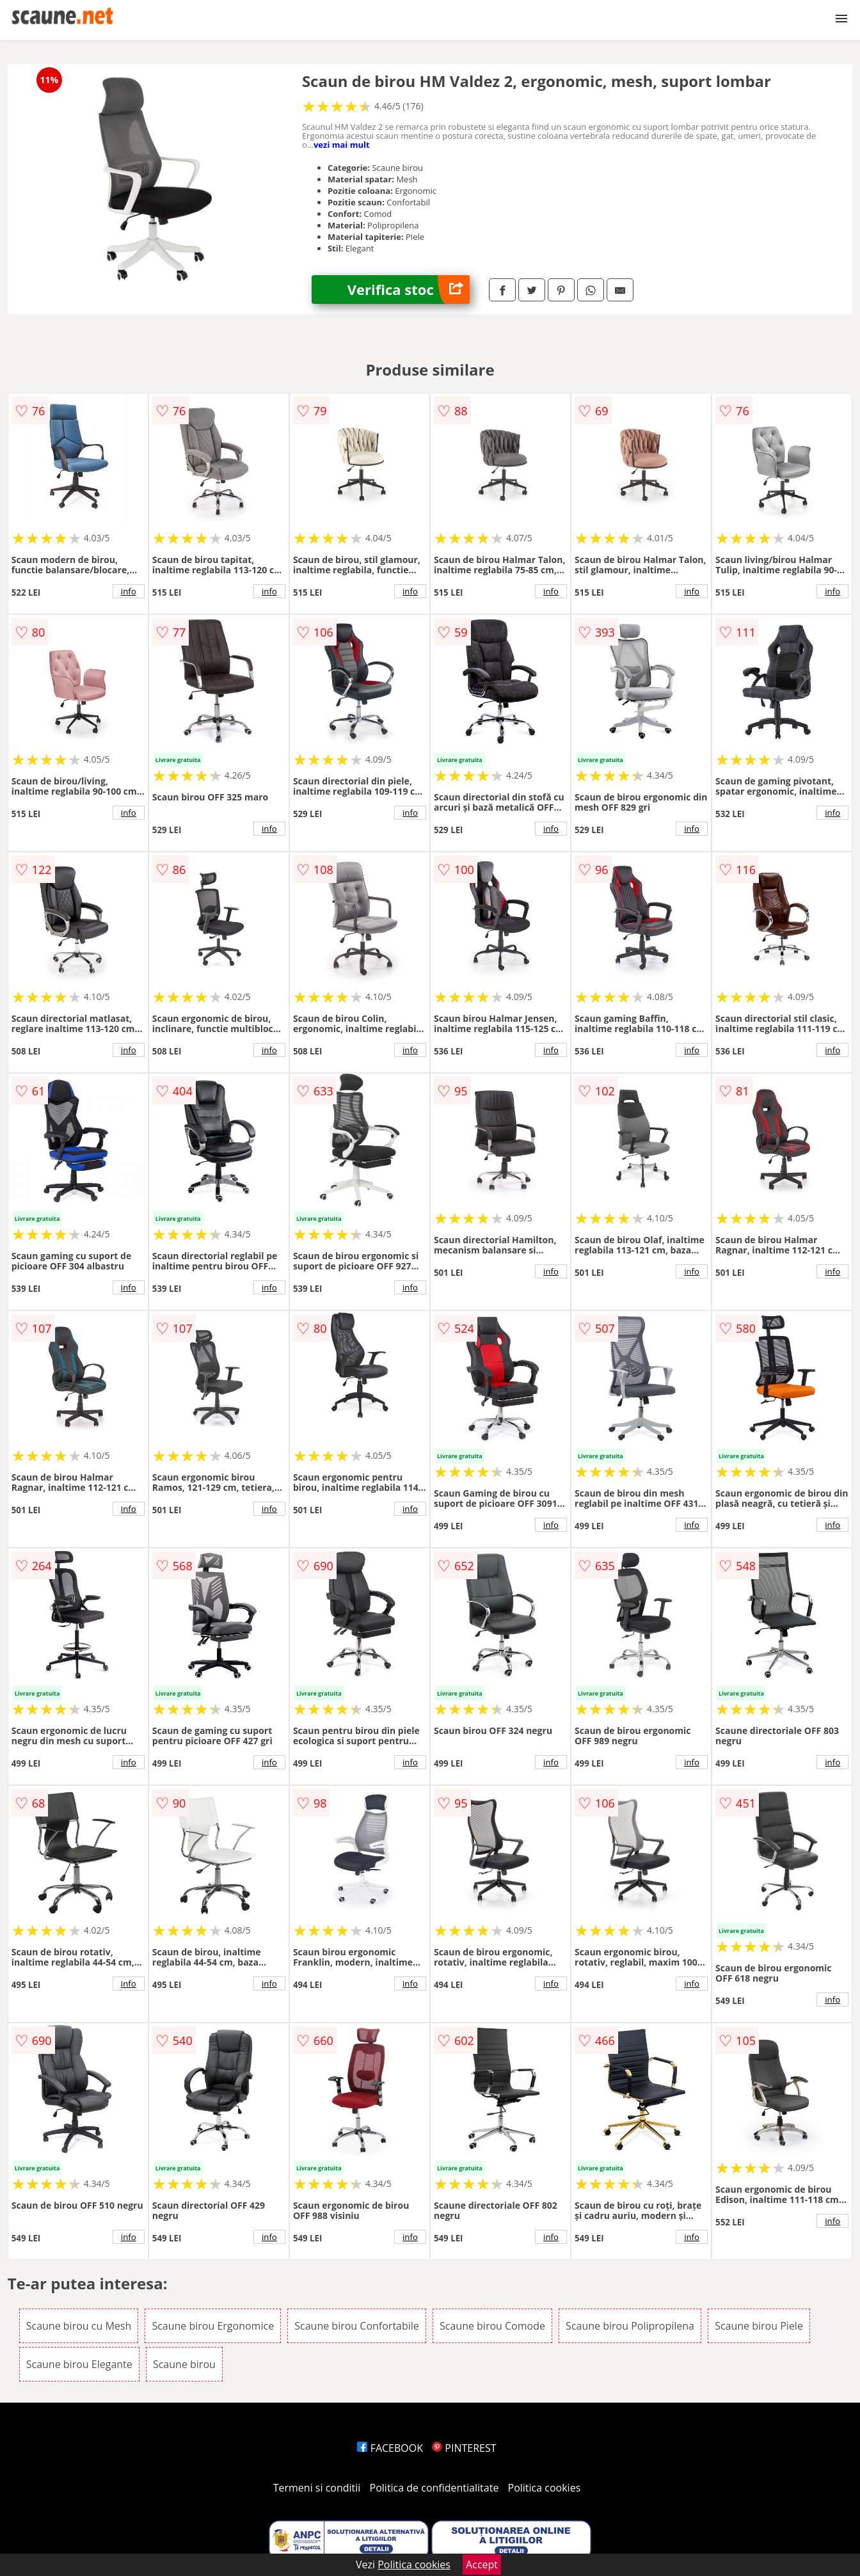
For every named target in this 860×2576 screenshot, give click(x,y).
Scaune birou (184, 2364)
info (128, 591)
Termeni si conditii (317, 2488)
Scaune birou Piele (759, 2326)
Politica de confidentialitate (434, 2488)
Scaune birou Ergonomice (213, 2326)
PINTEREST (464, 2448)
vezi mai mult (342, 144)
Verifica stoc (408, 289)
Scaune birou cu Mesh (79, 2326)
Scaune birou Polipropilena (630, 2326)
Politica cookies (544, 2488)
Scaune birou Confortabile (356, 2326)
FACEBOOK (390, 2448)
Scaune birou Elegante (79, 2364)
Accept (482, 2564)
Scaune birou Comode (492, 2326)
